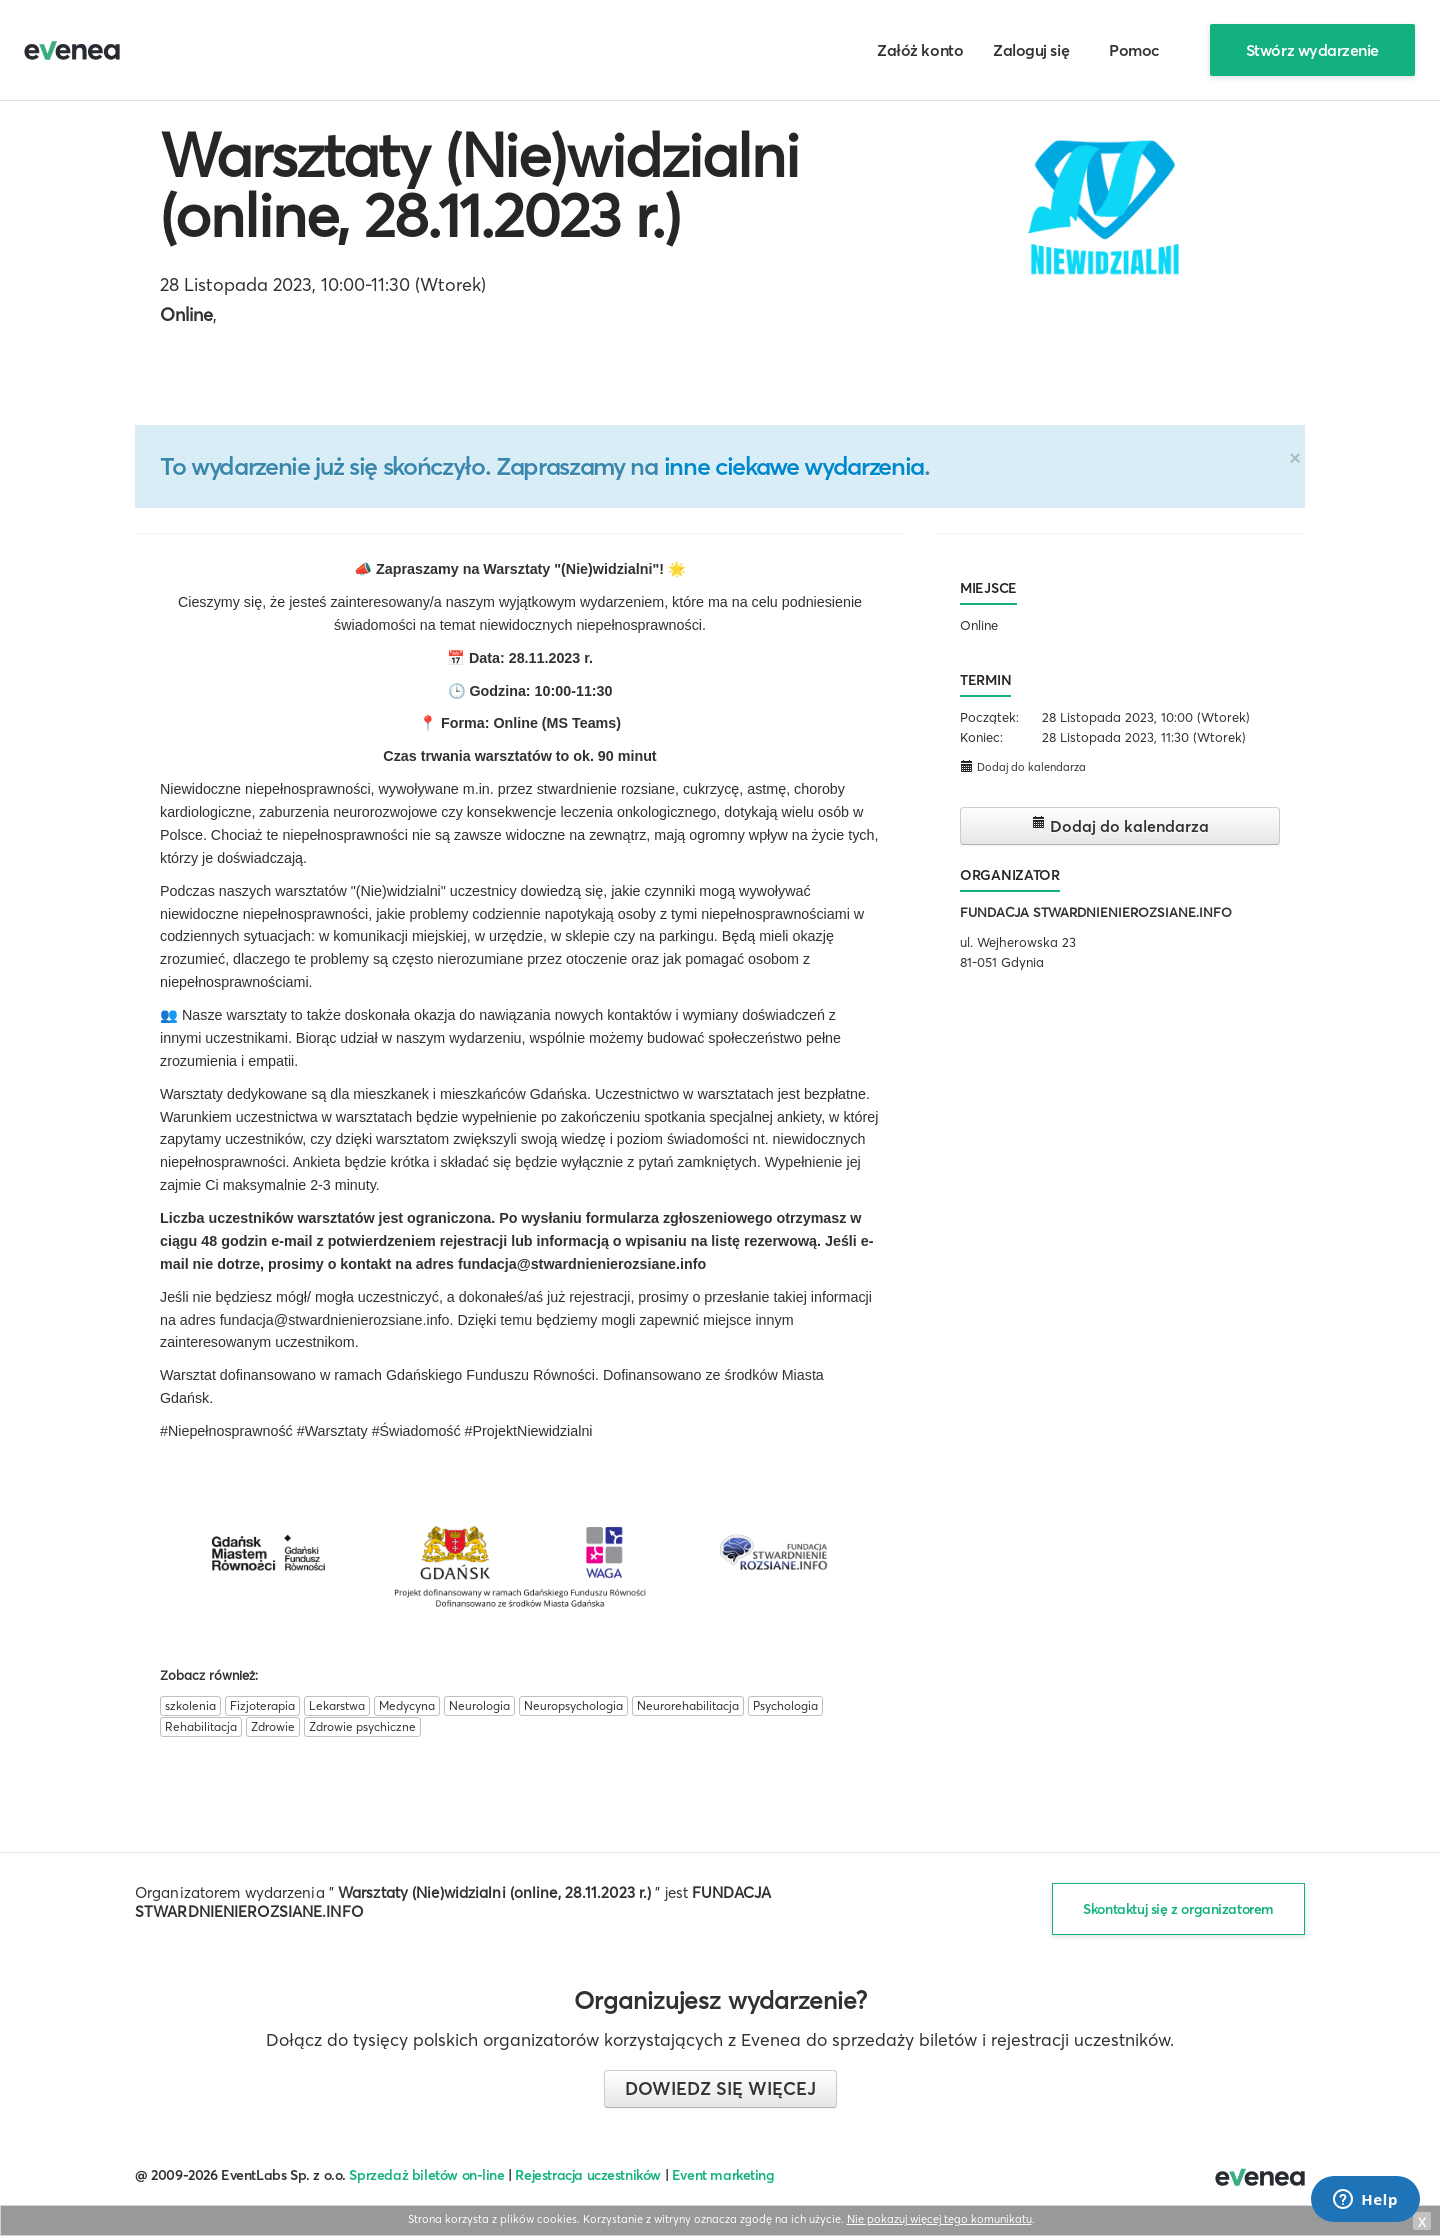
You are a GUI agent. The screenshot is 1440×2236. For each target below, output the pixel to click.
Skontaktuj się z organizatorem (1178, 1909)
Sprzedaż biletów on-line (426, 2175)
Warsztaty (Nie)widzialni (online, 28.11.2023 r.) (479, 185)
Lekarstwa (337, 1705)
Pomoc (1134, 50)
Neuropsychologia (573, 1705)
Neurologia (479, 1705)
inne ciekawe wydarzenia (794, 466)
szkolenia (190, 1705)
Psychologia (785, 1705)
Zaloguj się (1031, 50)
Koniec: (981, 737)
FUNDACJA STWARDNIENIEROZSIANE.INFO (1096, 912)
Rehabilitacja (201, 1726)
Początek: (989, 717)
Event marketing (723, 2175)
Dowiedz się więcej (720, 2088)
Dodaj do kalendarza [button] (1023, 766)
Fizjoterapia (262, 1705)
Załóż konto (920, 50)
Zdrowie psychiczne (362, 1726)
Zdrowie (273, 1726)
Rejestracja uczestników (588, 2175)
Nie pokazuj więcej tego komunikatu (939, 2219)
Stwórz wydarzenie (1312, 50)
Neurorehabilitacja (688, 1705)
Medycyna (407, 1705)
